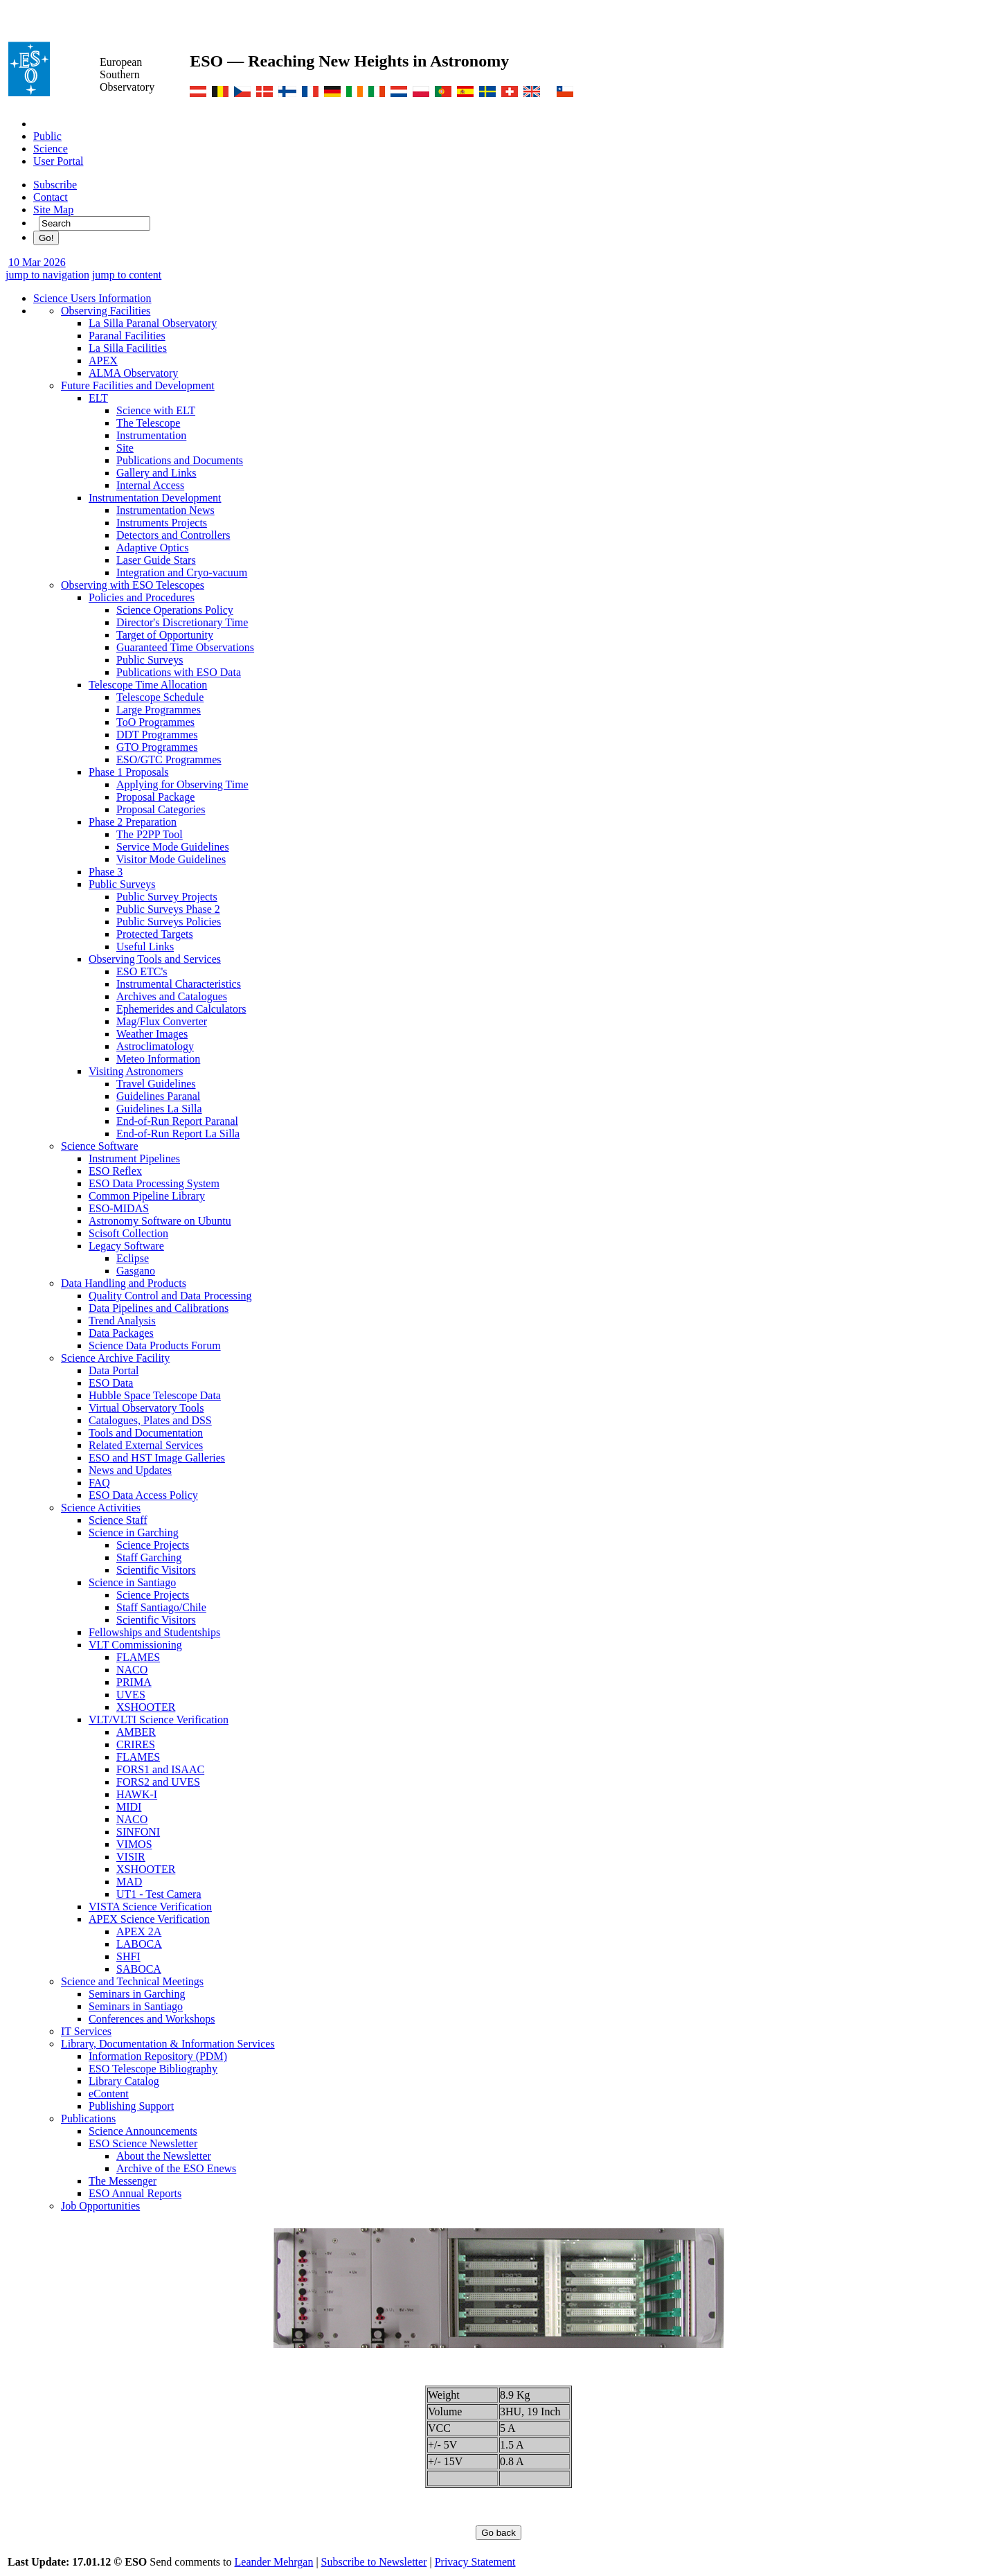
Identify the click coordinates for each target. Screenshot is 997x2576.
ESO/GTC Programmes (169, 759)
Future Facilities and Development (138, 385)
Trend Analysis (122, 1320)
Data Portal (113, 1370)
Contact (50, 197)
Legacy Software (126, 1246)
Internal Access (150, 485)
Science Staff (118, 1520)
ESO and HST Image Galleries (157, 1458)
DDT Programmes (156, 734)
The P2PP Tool (149, 834)
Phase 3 (106, 872)
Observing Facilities (105, 311)
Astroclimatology (155, 1046)
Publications (88, 2118)
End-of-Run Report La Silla (178, 1133)
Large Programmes (158, 710)
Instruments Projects (161, 522)
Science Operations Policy (174, 610)
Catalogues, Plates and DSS (150, 1420)
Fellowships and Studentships (154, 1632)
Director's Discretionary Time (182, 622)
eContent (109, 2093)
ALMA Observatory (133, 373)
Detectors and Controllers (173, 535)
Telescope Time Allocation (148, 685)
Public (47, 136)
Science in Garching (134, 1532)
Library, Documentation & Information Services (168, 2044)
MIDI (128, 1807)
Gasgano (135, 1271)
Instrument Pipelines (134, 1158)
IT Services (86, 2031)
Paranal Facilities (127, 335)
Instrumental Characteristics (178, 984)
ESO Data (111, 1383)
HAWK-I (136, 1794)
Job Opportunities (100, 2206)
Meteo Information (158, 1059)
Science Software (99, 1146)
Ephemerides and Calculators (181, 1009)
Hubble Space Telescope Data (155, 1395)
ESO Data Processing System (154, 1183)
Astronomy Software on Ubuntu (160, 1221)
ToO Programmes (155, 722)
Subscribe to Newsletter (374, 2562)
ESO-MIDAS (119, 1208)
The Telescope (148, 423)
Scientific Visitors (156, 1570)
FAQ (99, 1483)
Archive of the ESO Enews (176, 2168)
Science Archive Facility (115, 1358)
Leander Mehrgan (274, 2562)
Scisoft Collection (128, 1233)
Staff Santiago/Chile (161, 1607)
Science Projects (152, 1545)
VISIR (130, 1857)
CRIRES (135, 1744)
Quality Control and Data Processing (170, 1296)
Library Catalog (124, 2081)
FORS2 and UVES (158, 1782)
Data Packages (121, 1333)
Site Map (53, 209)
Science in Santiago (132, 1582)
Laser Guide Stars (156, 560)
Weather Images (152, 1034)
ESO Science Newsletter (143, 2143)
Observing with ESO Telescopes (132, 585)
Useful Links (145, 946)
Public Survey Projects (166, 897)
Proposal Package (155, 797)
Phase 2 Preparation (133, 822)
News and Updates (130, 1470)
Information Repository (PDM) (158, 2056)
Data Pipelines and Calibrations (158, 1308)
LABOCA (139, 1944)
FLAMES (138, 1657)
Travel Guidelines (156, 1084)
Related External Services (146, 1445)
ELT (98, 398)
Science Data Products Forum (155, 1345)
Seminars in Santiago (136, 2006)
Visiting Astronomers (136, 1071)
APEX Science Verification (149, 1919)
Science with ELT (155, 410)
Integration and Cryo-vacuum (181, 572)
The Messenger (122, 2181)
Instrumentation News (165, 510)
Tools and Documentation (146, 1433)
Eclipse (132, 1258)
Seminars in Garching (137, 1994)
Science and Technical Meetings (132, 1981)
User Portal (58, 161)
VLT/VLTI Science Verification (158, 1719)
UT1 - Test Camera (158, 1894)
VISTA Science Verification (150, 1906)
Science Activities (101, 1507)
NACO (131, 1670)
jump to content (126, 275)
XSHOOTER (145, 1707)
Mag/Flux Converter (161, 1021)
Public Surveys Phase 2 (168, 909)
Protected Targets (154, 934)
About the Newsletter (163, 2156)
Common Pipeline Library (147, 1196)
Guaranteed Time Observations (185, 647)
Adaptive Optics (152, 547)
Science (50, 148)
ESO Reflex (115, 1171)
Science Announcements (143, 2131)
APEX (103, 360)
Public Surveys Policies (168, 921)
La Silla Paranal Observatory (153, 323)
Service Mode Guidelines (172, 847)
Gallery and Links (156, 473)
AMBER (136, 1732)
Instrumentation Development (155, 498)
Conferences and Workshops (152, 2019)
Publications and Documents (179, 460)
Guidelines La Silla (159, 1108)
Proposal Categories (160, 809)
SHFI (128, 1956)
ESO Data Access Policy (143, 1495)
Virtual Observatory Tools (146, 1408)
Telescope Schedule (160, 697)
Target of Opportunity (164, 635)
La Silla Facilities (128, 348)
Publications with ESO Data (178, 672)
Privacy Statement (475, 2562)
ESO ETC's (142, 971)
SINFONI (138, 1832)
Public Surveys (149, 660)
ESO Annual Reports (135, 2193)
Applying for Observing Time (182, 784)
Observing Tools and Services (155, 959)
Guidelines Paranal (158, 1096)
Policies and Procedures (142, 597)
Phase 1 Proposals (129, 772)
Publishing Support (131, 2106)
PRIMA (134, 1682)
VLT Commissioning (135, 1645)
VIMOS (134, 1844)
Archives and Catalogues (171, 996)
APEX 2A (138, 1931)
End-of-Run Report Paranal (177, 1121)
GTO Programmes (156, 747)
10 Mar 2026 (37, 262)
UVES (130, 1694)
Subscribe (55, 184)
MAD (129, 1881)
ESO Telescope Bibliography (153, 2069)
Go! (46, 238)
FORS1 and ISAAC (160, 1769)
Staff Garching (148, 1557)
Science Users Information (92, 298)
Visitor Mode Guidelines (171, 859)
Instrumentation (151, 435)
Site (125, 448)
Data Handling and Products (123, 1283)
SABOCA (138, 1969)
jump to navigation (47, 275)
